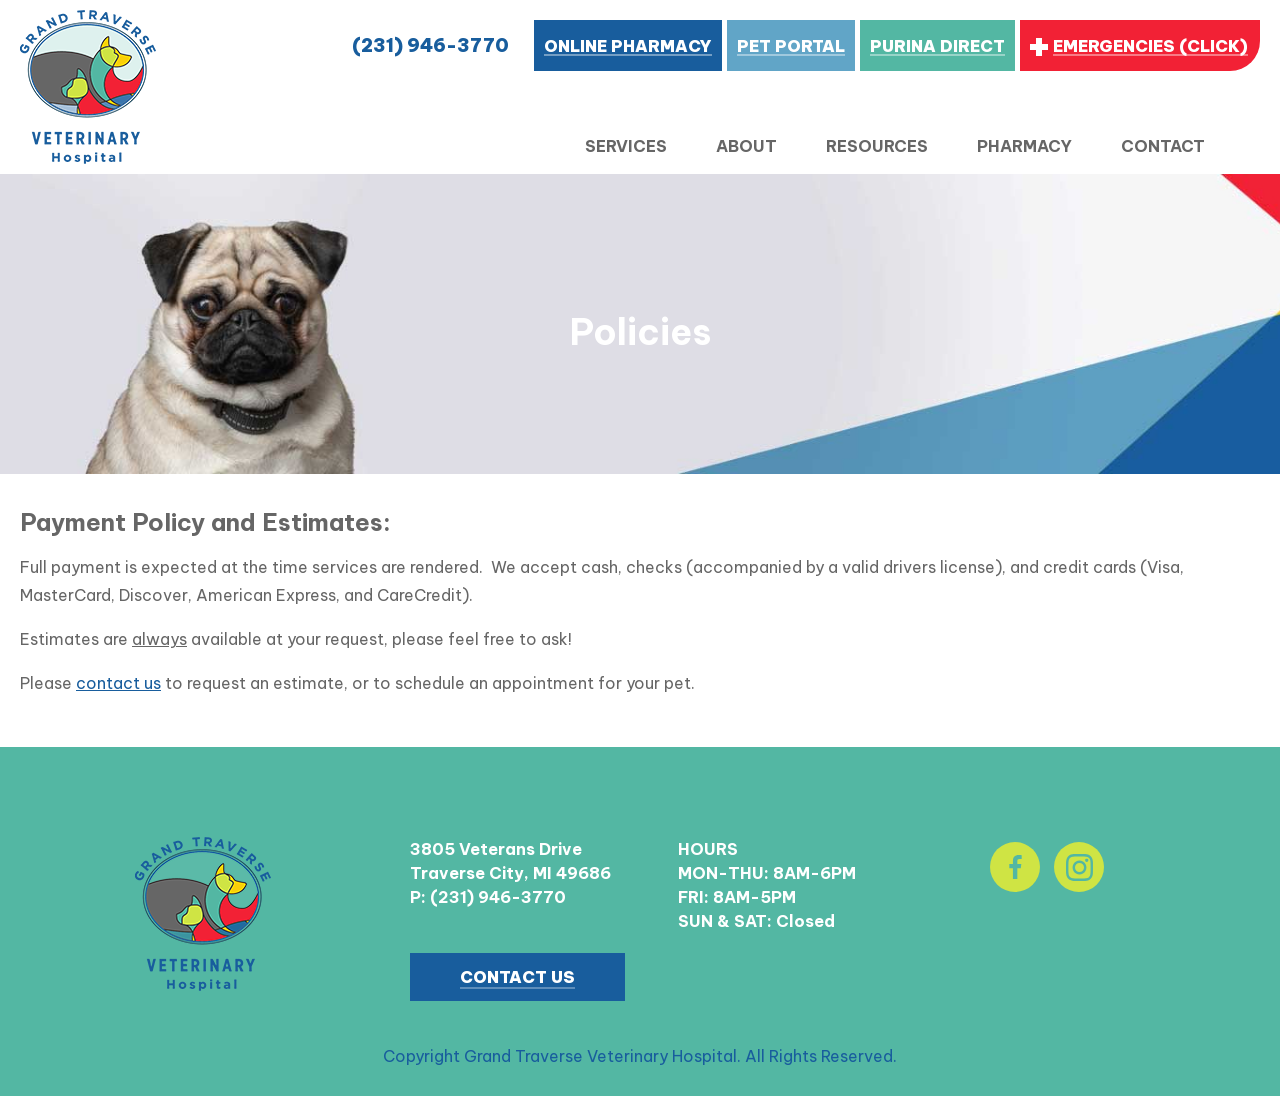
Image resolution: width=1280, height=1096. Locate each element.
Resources (877, 146)
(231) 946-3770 (430, 45)
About (746, 146)
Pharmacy (1024, 146)
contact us (118, 683)
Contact (1163, 146)
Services (626, 146)
